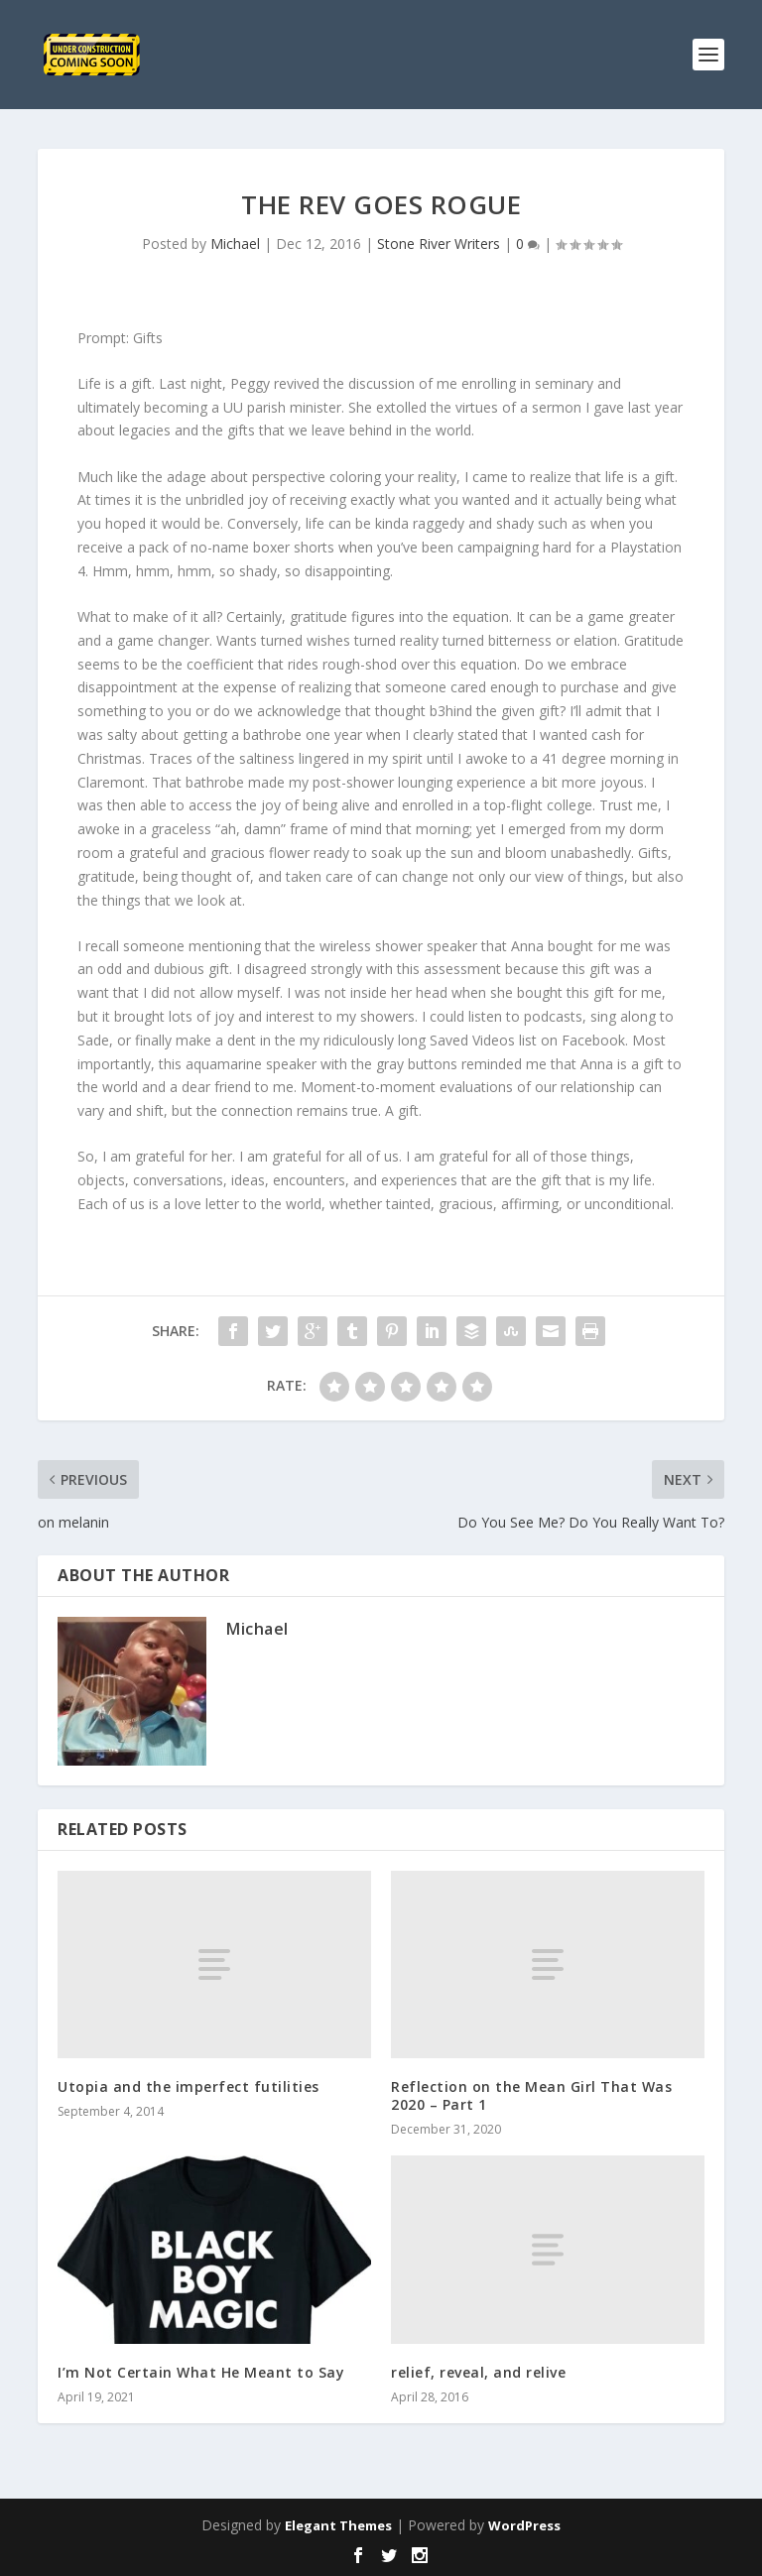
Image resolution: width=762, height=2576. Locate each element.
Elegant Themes (338, 2525)
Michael (235, 243)
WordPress (524, 2525)
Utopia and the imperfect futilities (188, 2086)
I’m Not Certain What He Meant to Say (201, 2372)
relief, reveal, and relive (478, 2372)
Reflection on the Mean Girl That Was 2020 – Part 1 (531, 2095)
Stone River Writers (438, 243)
